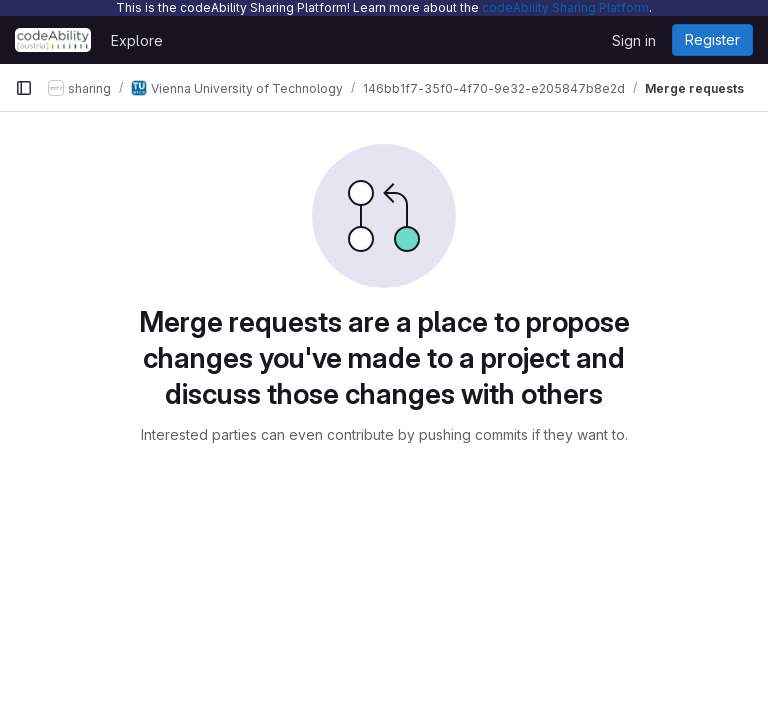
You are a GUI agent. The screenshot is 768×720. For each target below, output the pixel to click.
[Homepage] (53, 40)
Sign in (634, 40)
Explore (137, 40)
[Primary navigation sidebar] (24, 88)
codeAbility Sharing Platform (565, 7)
